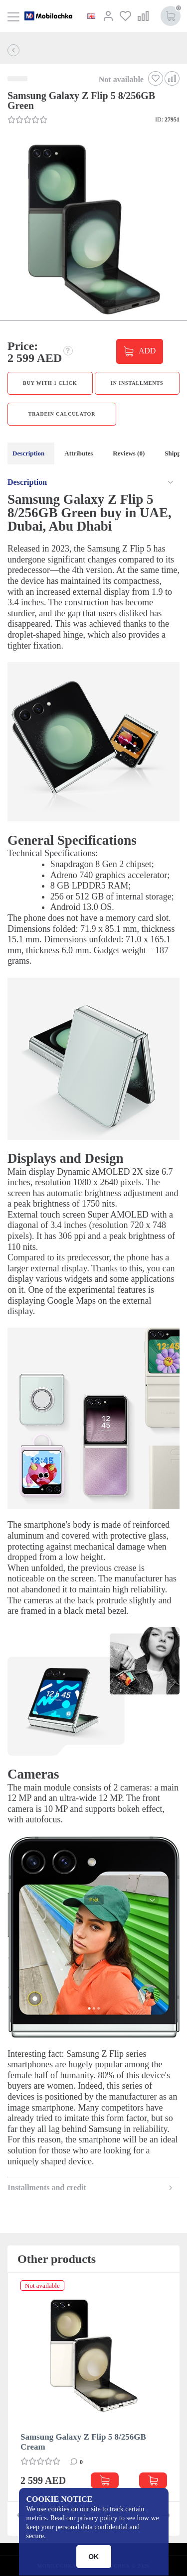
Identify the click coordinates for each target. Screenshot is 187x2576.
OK (93, 2557)
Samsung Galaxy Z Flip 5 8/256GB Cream (83, 2442)
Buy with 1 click (50, 383)
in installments (137, 383)
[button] (92, 230)
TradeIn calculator (62, 414)
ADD (147, 350)
